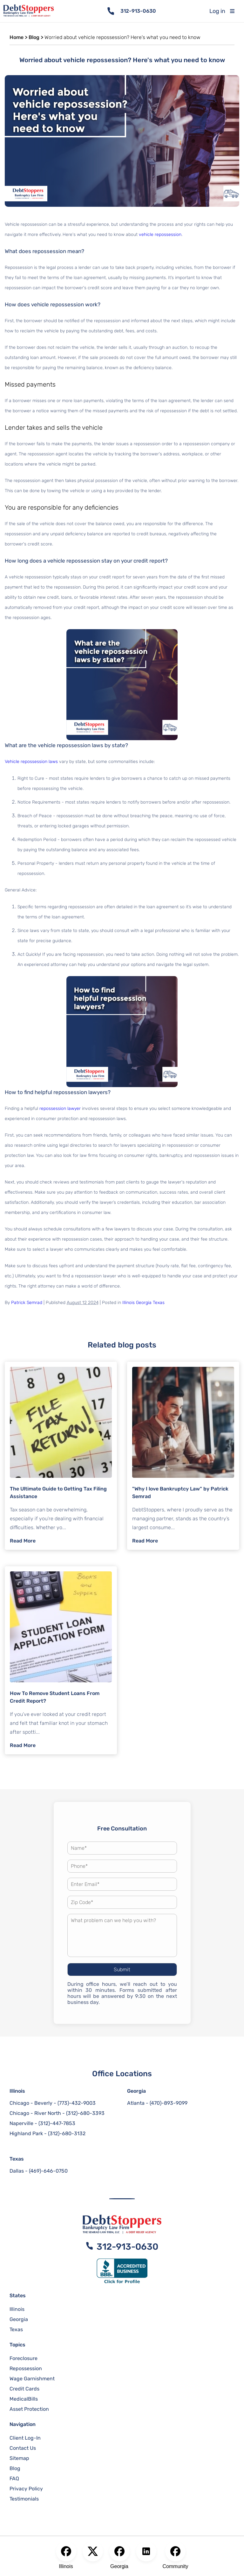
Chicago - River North (35, 2113)
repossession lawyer (60, 1108)
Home (17, 37)
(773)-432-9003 (77, 2103)
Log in (217, 11)
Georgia (144, 1302)
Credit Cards (24, 2389)
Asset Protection (29, 2409)
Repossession (26, 2368)
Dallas (17, 2171)
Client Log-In (25, 2438)
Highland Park (26, 2133)
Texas (159, 1302)
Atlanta (136, 2103)
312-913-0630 (138, 11)
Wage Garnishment (32, 2379)
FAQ (14, 2478)
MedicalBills (24, 2399)
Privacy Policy (26, 2489)
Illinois (128, 1302)
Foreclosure (23, 2358)
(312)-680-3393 (85, 2113)
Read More (23, 1541)
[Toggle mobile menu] (237, 11)
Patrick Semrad (26, 1302)
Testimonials (24, 2499)
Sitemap (19, 2458)
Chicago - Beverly (31, 2103)
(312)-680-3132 (66, 2133)
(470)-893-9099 (168, 2103)
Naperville (21, 2123)
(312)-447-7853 (56, 2123)
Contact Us (23, 2448)
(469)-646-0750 (48, 2171)
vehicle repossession (160, 234)
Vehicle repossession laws (31, 761)
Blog (34, 37)
